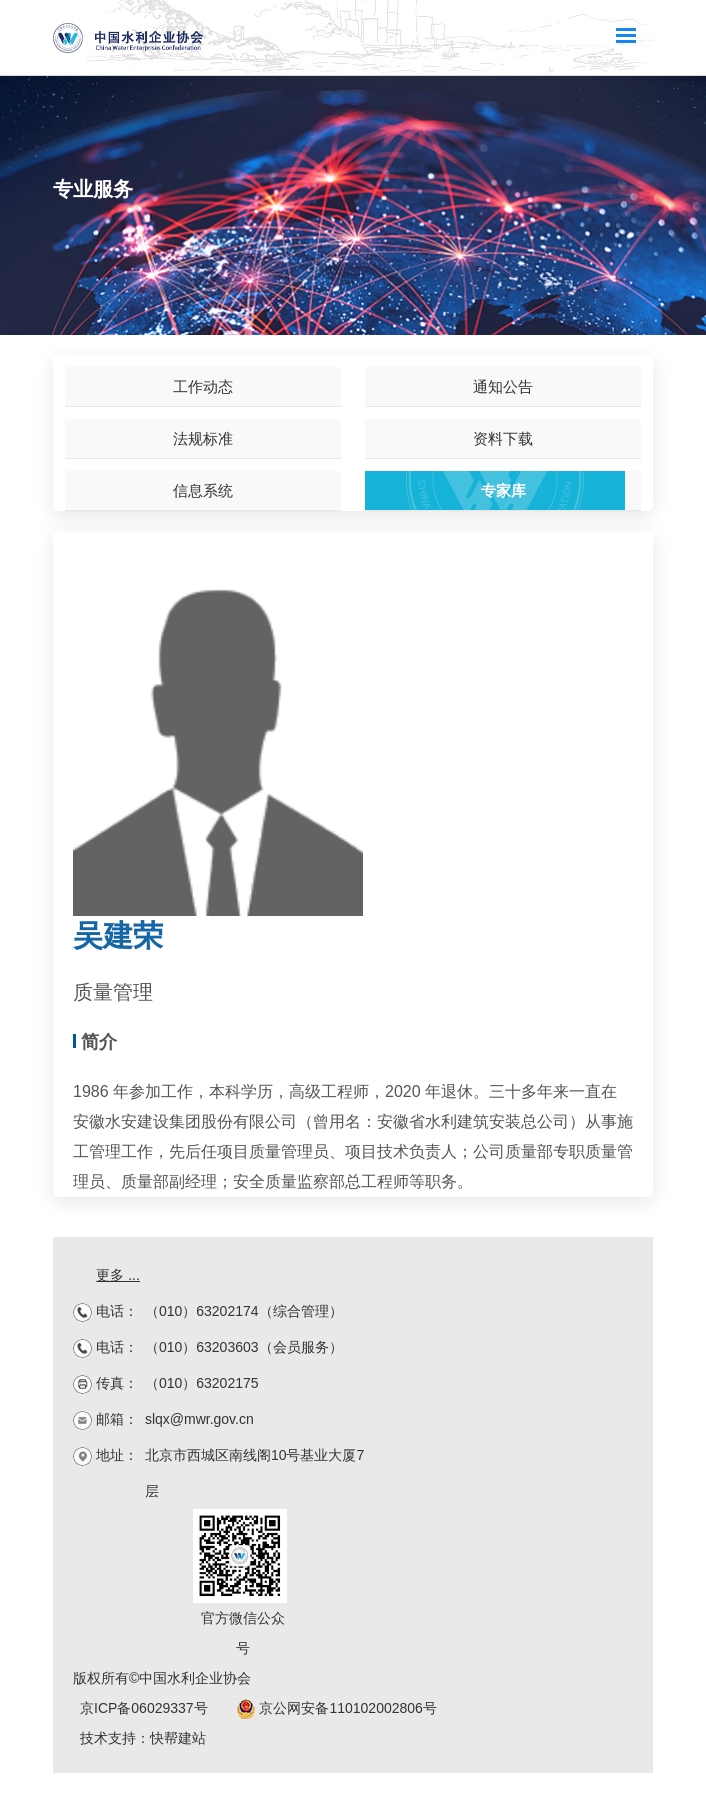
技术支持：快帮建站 (143, 1738)
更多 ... (118, 1275)
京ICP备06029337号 (144, 1708)
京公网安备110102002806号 (336, 1708)
